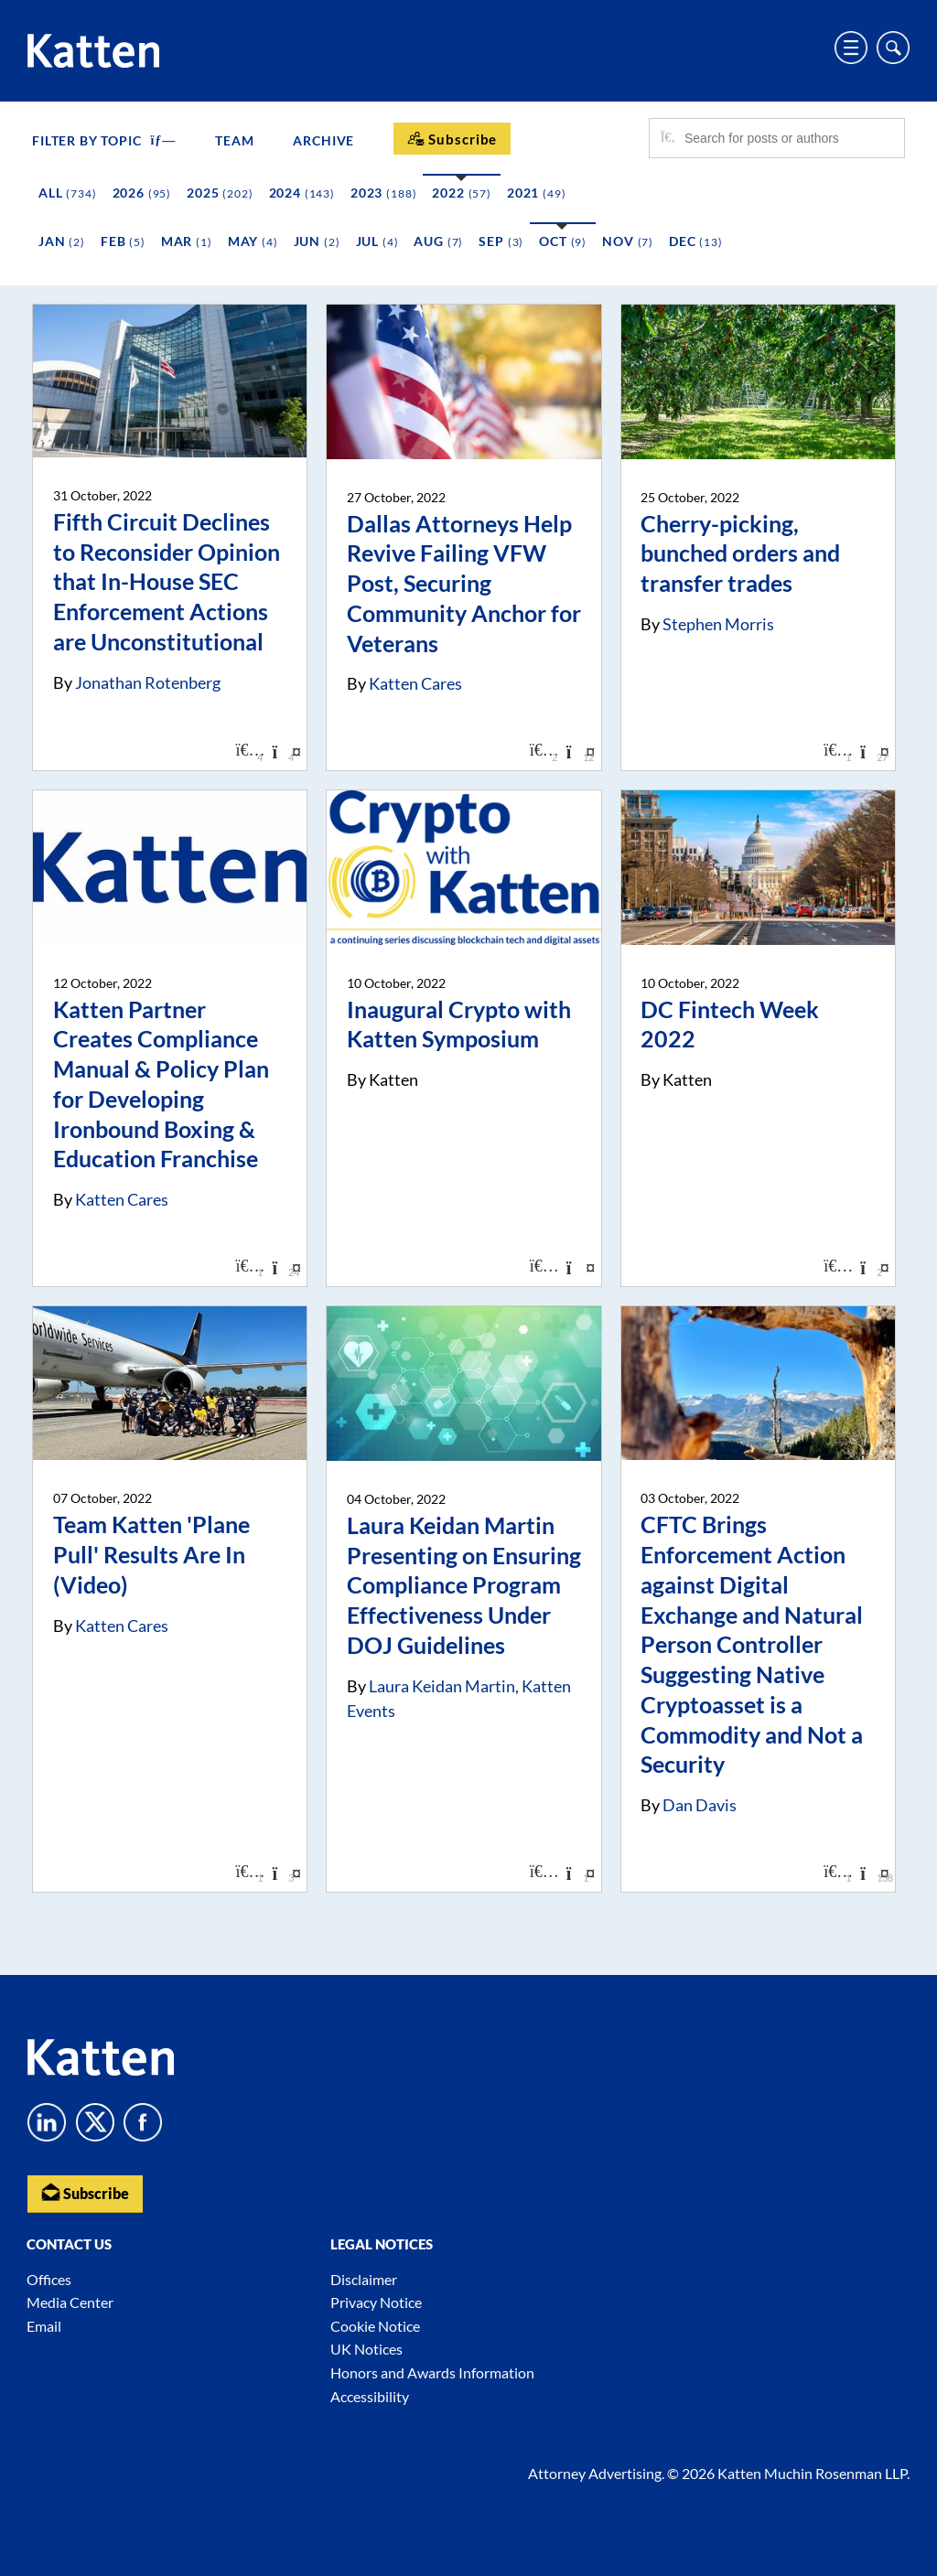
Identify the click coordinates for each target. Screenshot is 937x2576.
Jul (377, 241)
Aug (438, 241)
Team (234, 140)
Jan (61, 241)
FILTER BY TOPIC (104, 140)
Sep (501, 241)
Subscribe (85, 2192)
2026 (142, 192)
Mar (186, 241)
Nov (627, 241)
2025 (220, 192)
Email (44, 2325)
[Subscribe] (452, 139)
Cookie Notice (375, 2325)
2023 (383, 192)
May (253, 241)
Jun (317, 241)
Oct (563, 241)
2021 (536, 192)
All (67, 192)
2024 (302, 192)
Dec (696, 241)
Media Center (70, 2302)
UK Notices (366, 2348)
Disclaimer (363, 2279)
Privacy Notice (376, 2302)
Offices (49, 2279)
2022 (461, 192)
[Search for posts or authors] (788, 138)
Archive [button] (323, 140)
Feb (123, 241)
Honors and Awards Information (432, 2372)
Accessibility (369, 2396)
